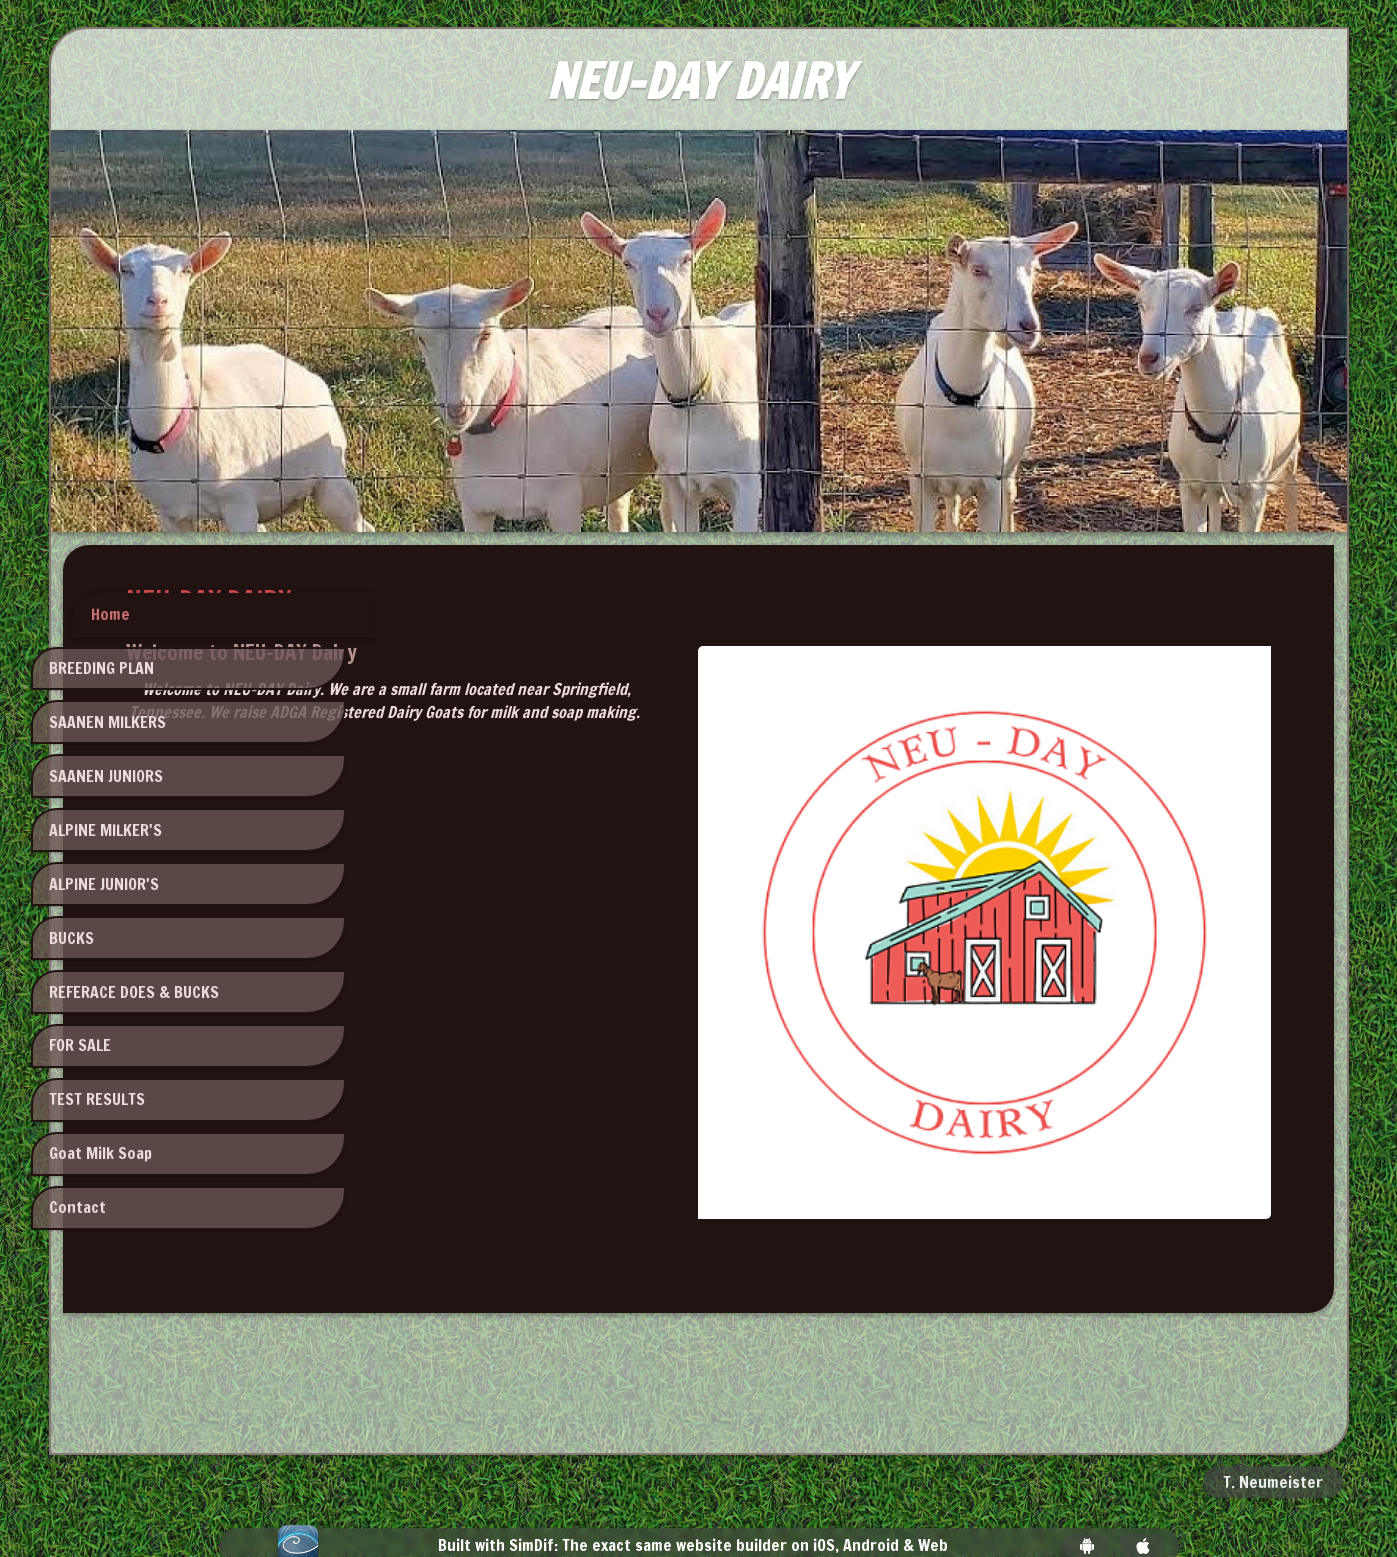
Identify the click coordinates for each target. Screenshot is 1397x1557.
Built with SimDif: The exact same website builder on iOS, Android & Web (693, 1489)
